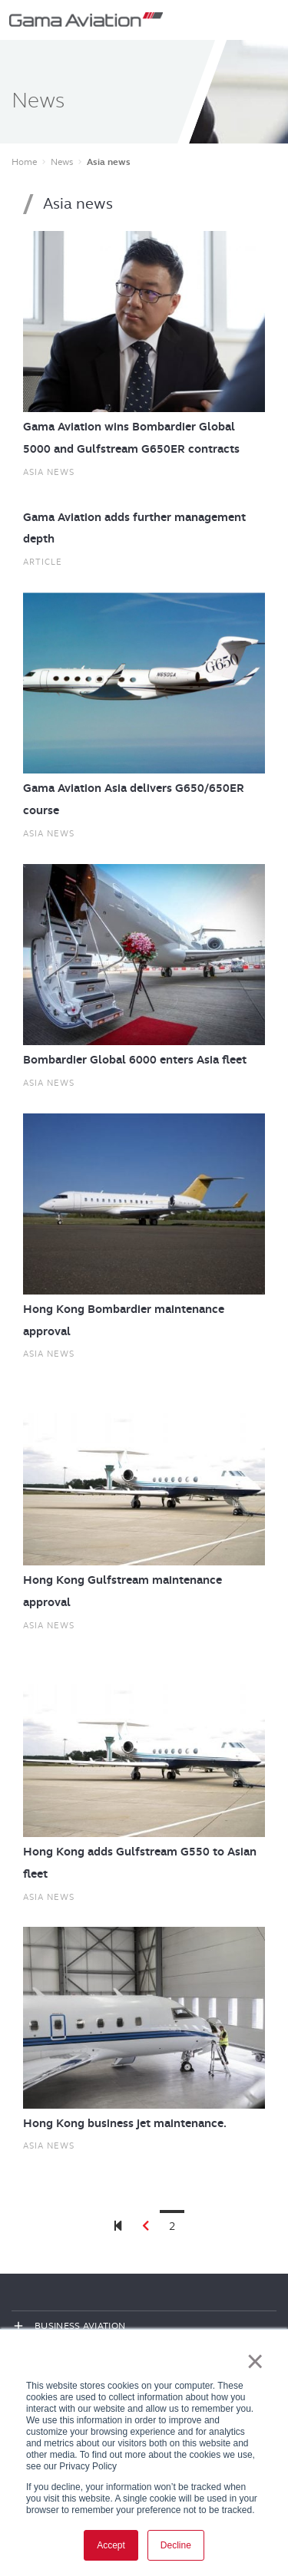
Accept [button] (111, 2545)
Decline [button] (176, 2545)
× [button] (255, 2361)
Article (42, 561)
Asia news (48, 472)
